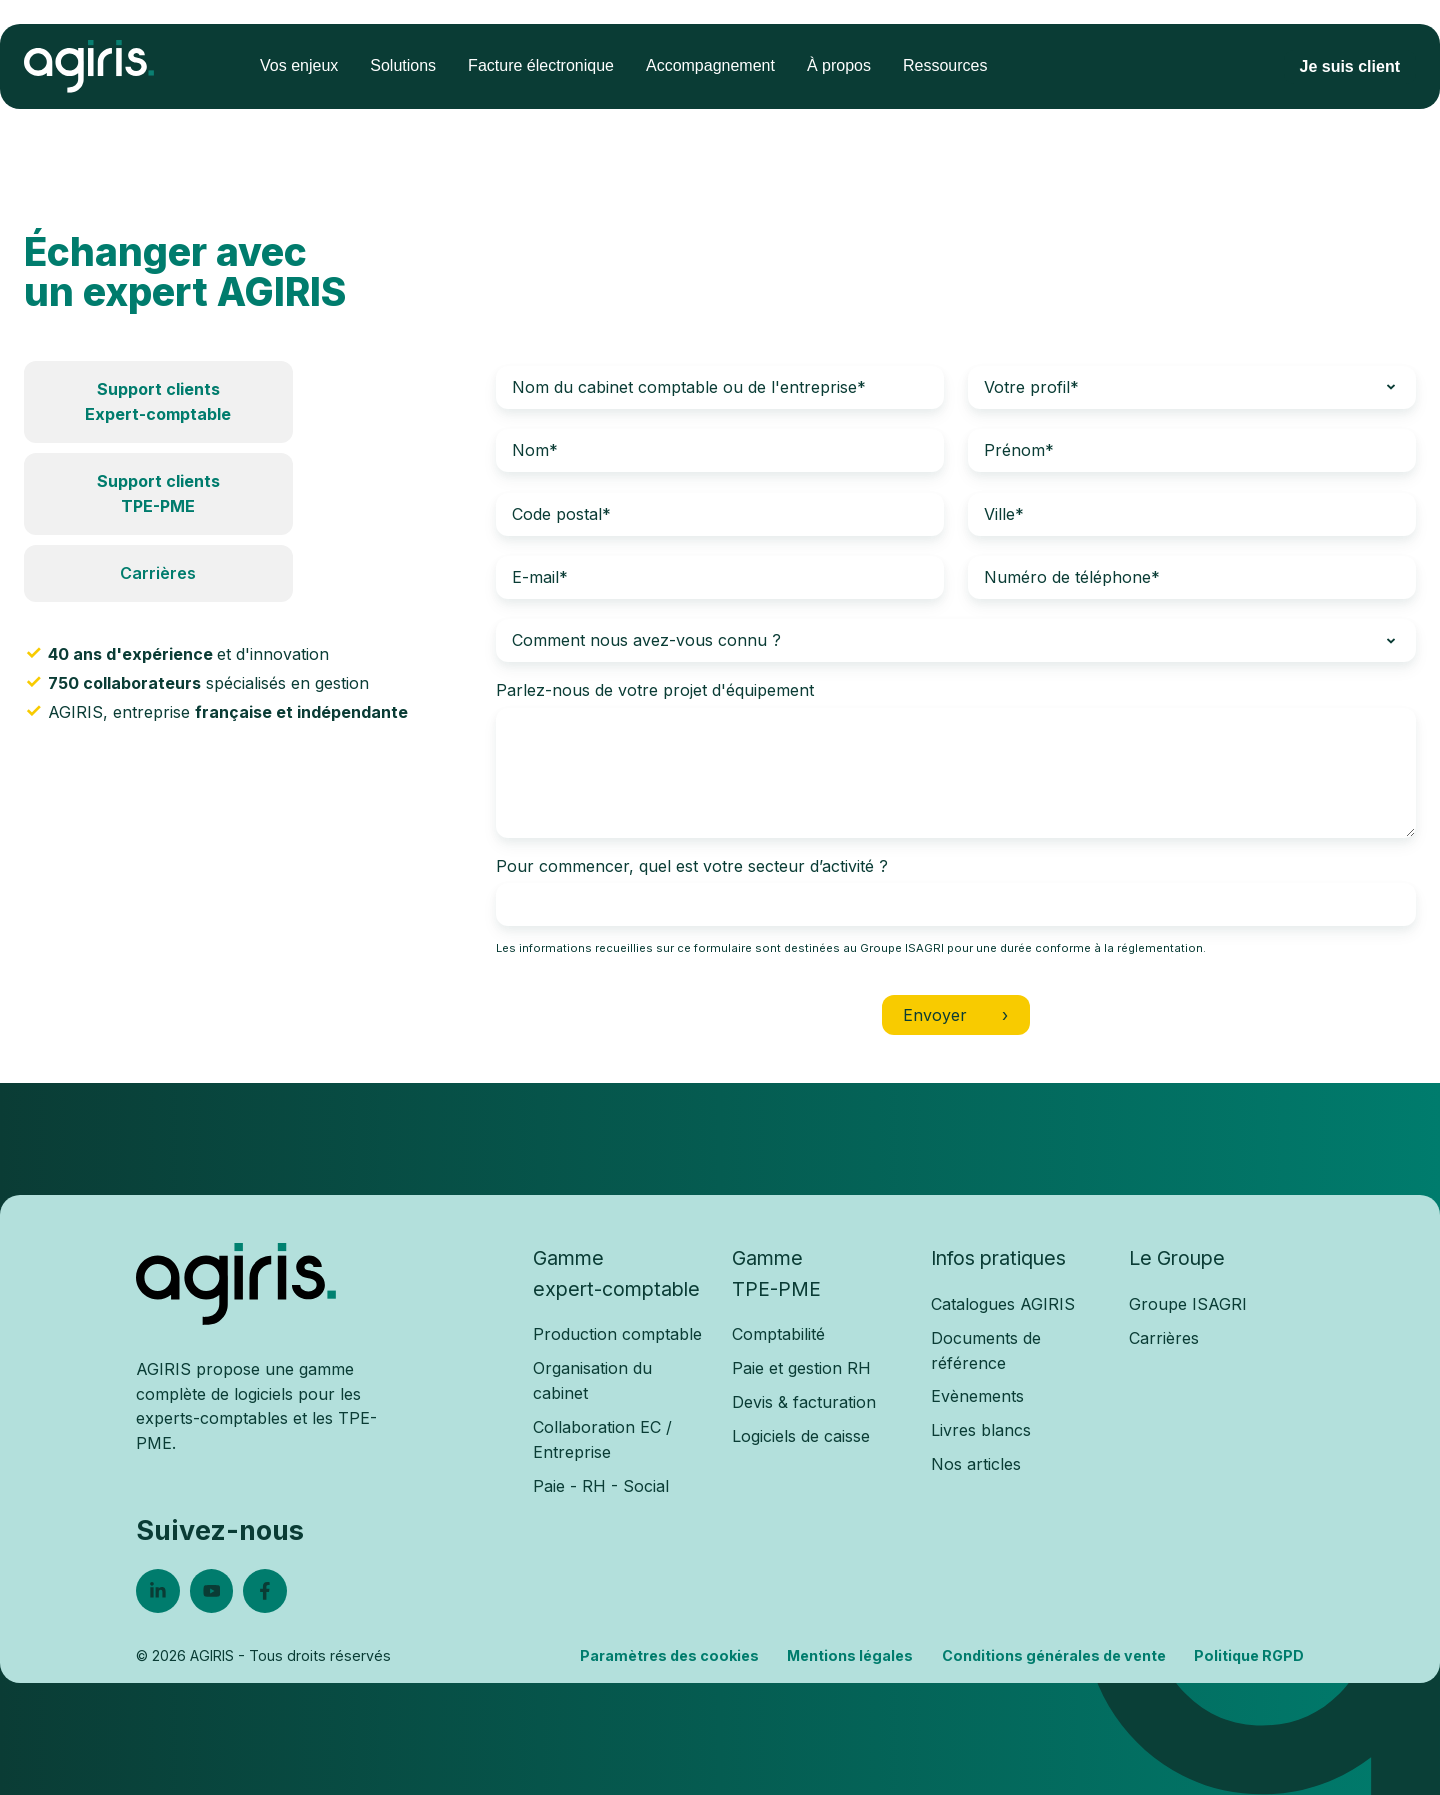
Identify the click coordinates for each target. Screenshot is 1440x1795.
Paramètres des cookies (669, 1655)
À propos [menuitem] (839, 65)
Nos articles (976, 1464)
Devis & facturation (804, 1402)
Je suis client (1350, 66)
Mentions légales (850, 1655)
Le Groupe (1177, 1258)
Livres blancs (981, 1430)
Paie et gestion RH (801, 1368)
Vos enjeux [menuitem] (299, 65)
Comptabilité (778, 1334)
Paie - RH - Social (601, 1486)
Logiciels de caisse (801, 1436)
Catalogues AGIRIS (1003, 1304)
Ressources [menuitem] (945, 65)
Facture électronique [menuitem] (541, 65)
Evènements (977, 1396)
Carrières (158, 573)
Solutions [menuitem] (403, 65)
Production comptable (617, 1334)
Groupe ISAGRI (1188, 1304)
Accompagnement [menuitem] (710, 65)
